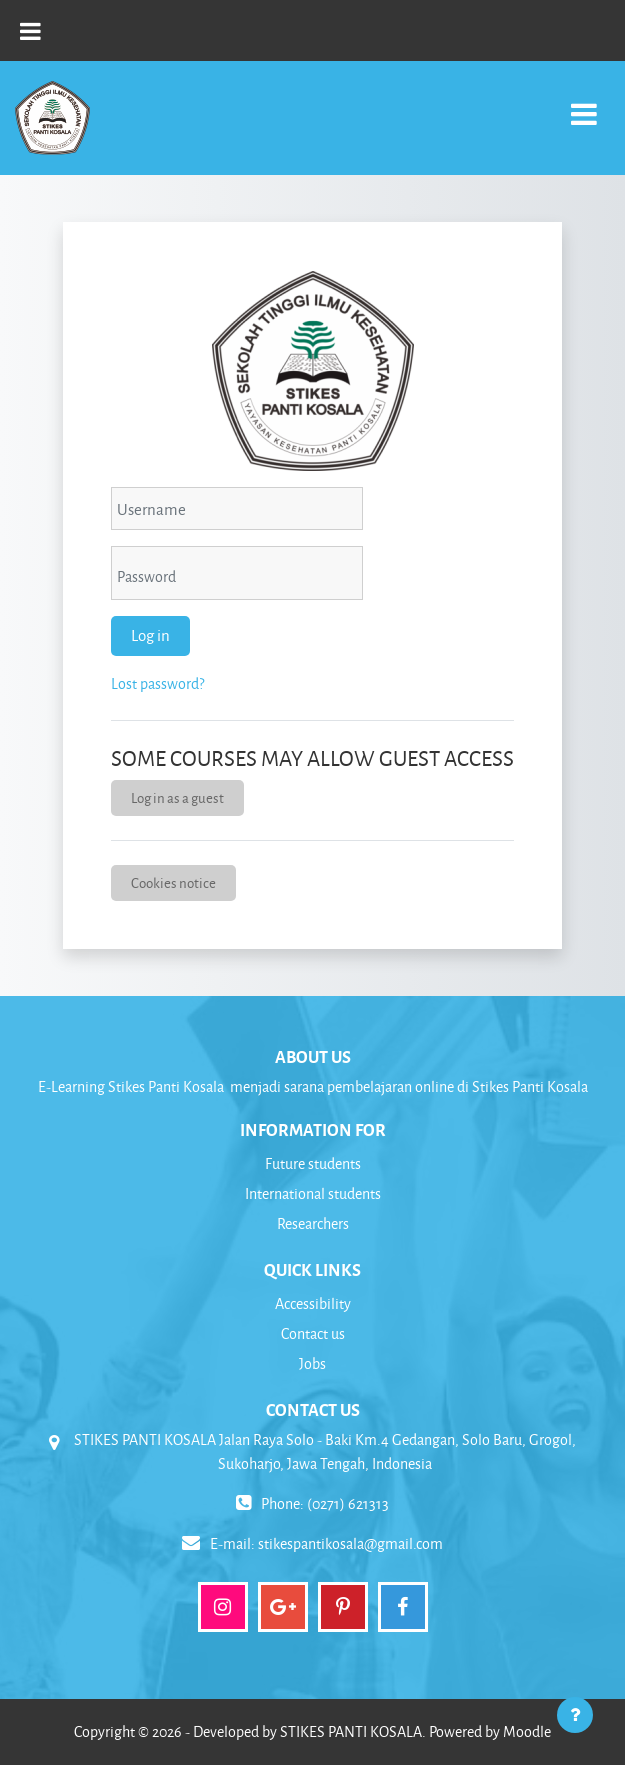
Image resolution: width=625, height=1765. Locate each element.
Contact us (313, 1333)
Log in (150, 635)
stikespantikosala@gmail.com (350, 1543)
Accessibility (313, 1303)
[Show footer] (575, 1715)
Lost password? (157, 683)
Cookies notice (173, 882)
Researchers (313, 1223)
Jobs (312, 1363)
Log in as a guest (177, 797)
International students (313, 1193)
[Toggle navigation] (584, 103)
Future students (313, 1163)
